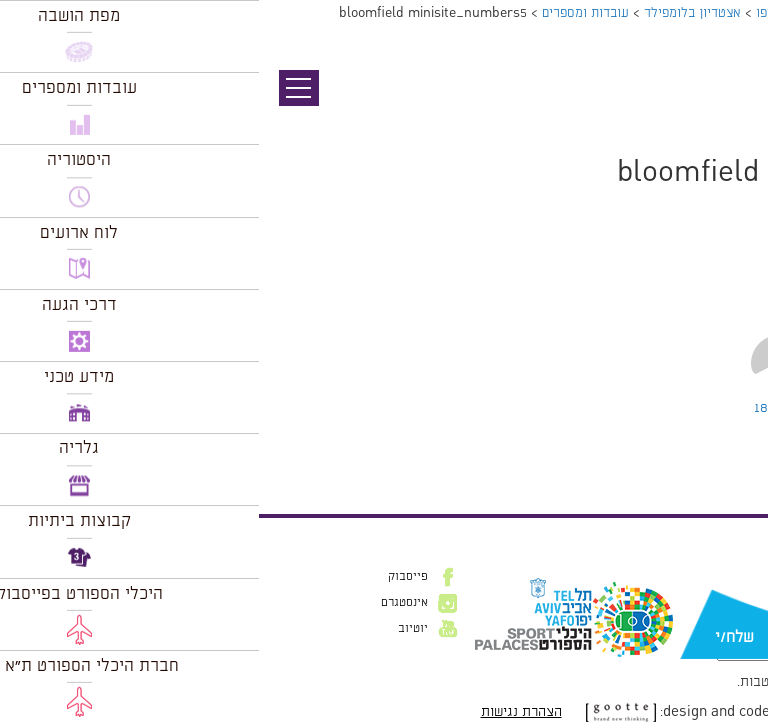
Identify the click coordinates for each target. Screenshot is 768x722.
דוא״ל (726, 607)
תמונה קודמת (730, 105)
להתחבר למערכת (702, 451)
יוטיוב (154, 629)
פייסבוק (149, 577)
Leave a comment (575, 408)
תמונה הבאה (733, 125)
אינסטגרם (145, 603)
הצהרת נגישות (262, 712)
